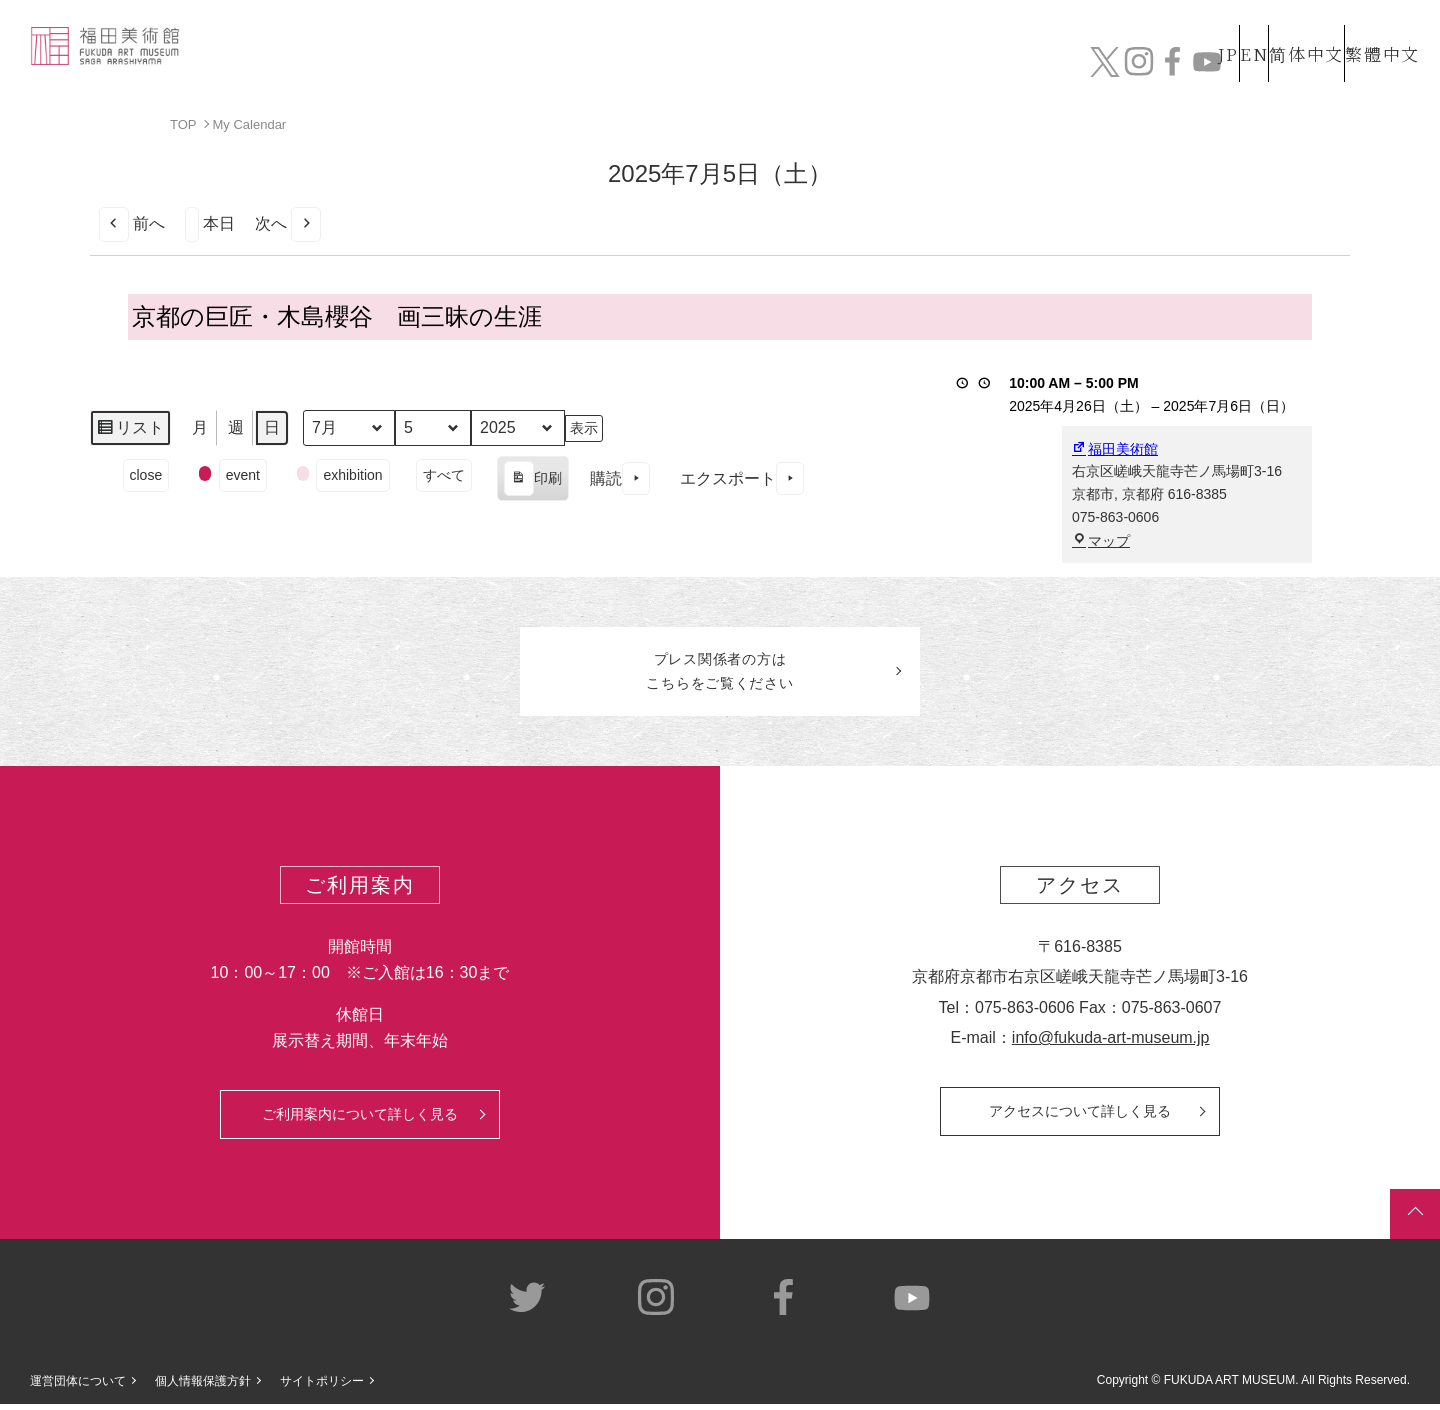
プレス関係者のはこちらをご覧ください (720, 674)
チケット (1365, 67)
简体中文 (1285, 28)
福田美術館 (1115, 448)
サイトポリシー (322, 1386)
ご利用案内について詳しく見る (360, 1119)
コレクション (753, 67)
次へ (288, 223)
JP (1148, 28)
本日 (210, 223)
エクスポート (742, 478)
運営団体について (78, 1386)
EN (1211, 28)
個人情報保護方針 (203, 1386)
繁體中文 (1379, 28)
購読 (620, 478)
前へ (132, 223)
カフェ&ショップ (1138, 67)
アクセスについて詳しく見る (1080, 1116)
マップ (1101, 541)
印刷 (532, 481)
